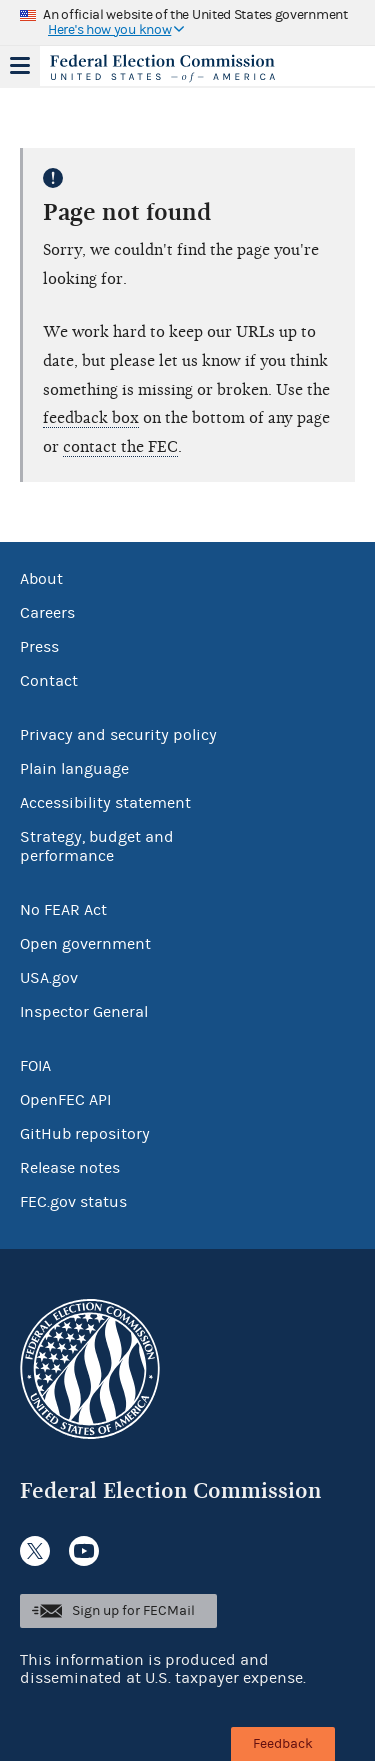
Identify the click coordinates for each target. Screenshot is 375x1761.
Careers (47, 613)
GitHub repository (85, 1134)
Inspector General (84, 1012)
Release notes (70, 1168)
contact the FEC (120, 447)
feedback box (91, 418)
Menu (20, 66)
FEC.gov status (73, 1202)
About (41, 579)
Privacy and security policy (118, 735)
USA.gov (49, 978)
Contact (49, 681)
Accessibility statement (105, 803)
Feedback (283, 1744)
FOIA (35, 1066)
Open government (85, 944)
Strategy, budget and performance (97, 846)
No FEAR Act (63, 910)
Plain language (74, 769)
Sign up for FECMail (133, 1611)
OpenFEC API (65, 1100)
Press (39, 647)
